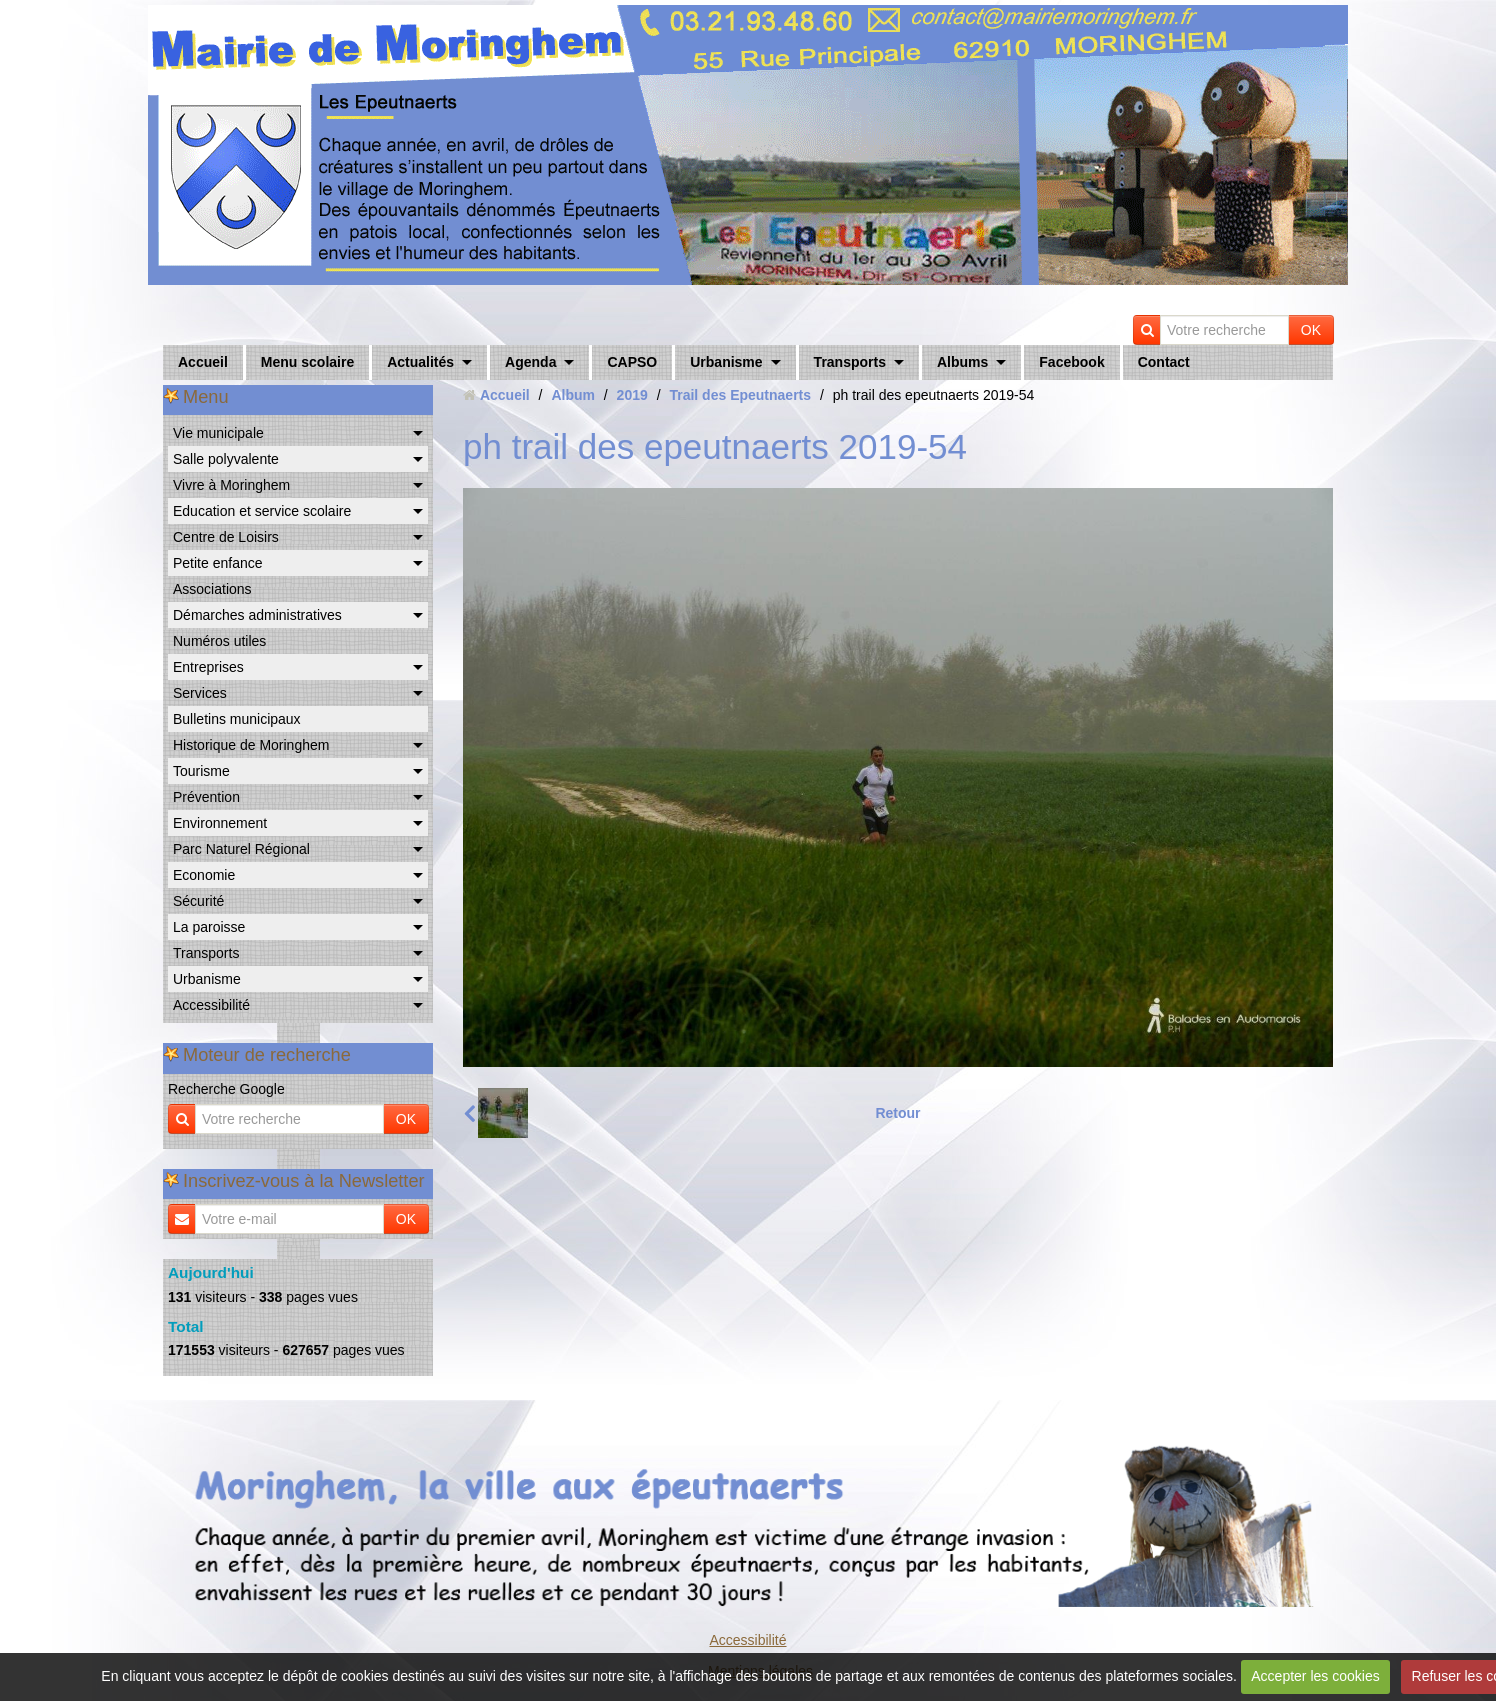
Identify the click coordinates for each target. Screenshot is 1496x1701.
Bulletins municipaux (237, 719)
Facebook (1071, 362)
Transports (850, 362)
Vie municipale (218, 433)
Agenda (530, 362)
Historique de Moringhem (251, 745)
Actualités (420, 362)
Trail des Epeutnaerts (740, 395)
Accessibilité (211, 1005)
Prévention (206, 797)
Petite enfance (218, 563)
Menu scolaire (307, 362)
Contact (1164, 362)
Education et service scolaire (262, 511)
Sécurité (198, 901)
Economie (204, 875)
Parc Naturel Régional (241, 849)
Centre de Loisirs (226, 537)
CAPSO (632, 362)
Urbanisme (726, 362)
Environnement (220, 823)
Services (200, 693)
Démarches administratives (257, 615)
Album (573, 395)
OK (1311, 330)
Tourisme (201, 771)
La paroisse (209, 927)
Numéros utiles (219, 641)
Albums (962, 362)
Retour (897, 1113)
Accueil (203, 362)
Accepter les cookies (1315, 1676)
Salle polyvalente (226, 459)
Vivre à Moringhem (231, 485)
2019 (632, 395)
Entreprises (208, 667)
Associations (212, 589)
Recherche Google (226, 1089)
